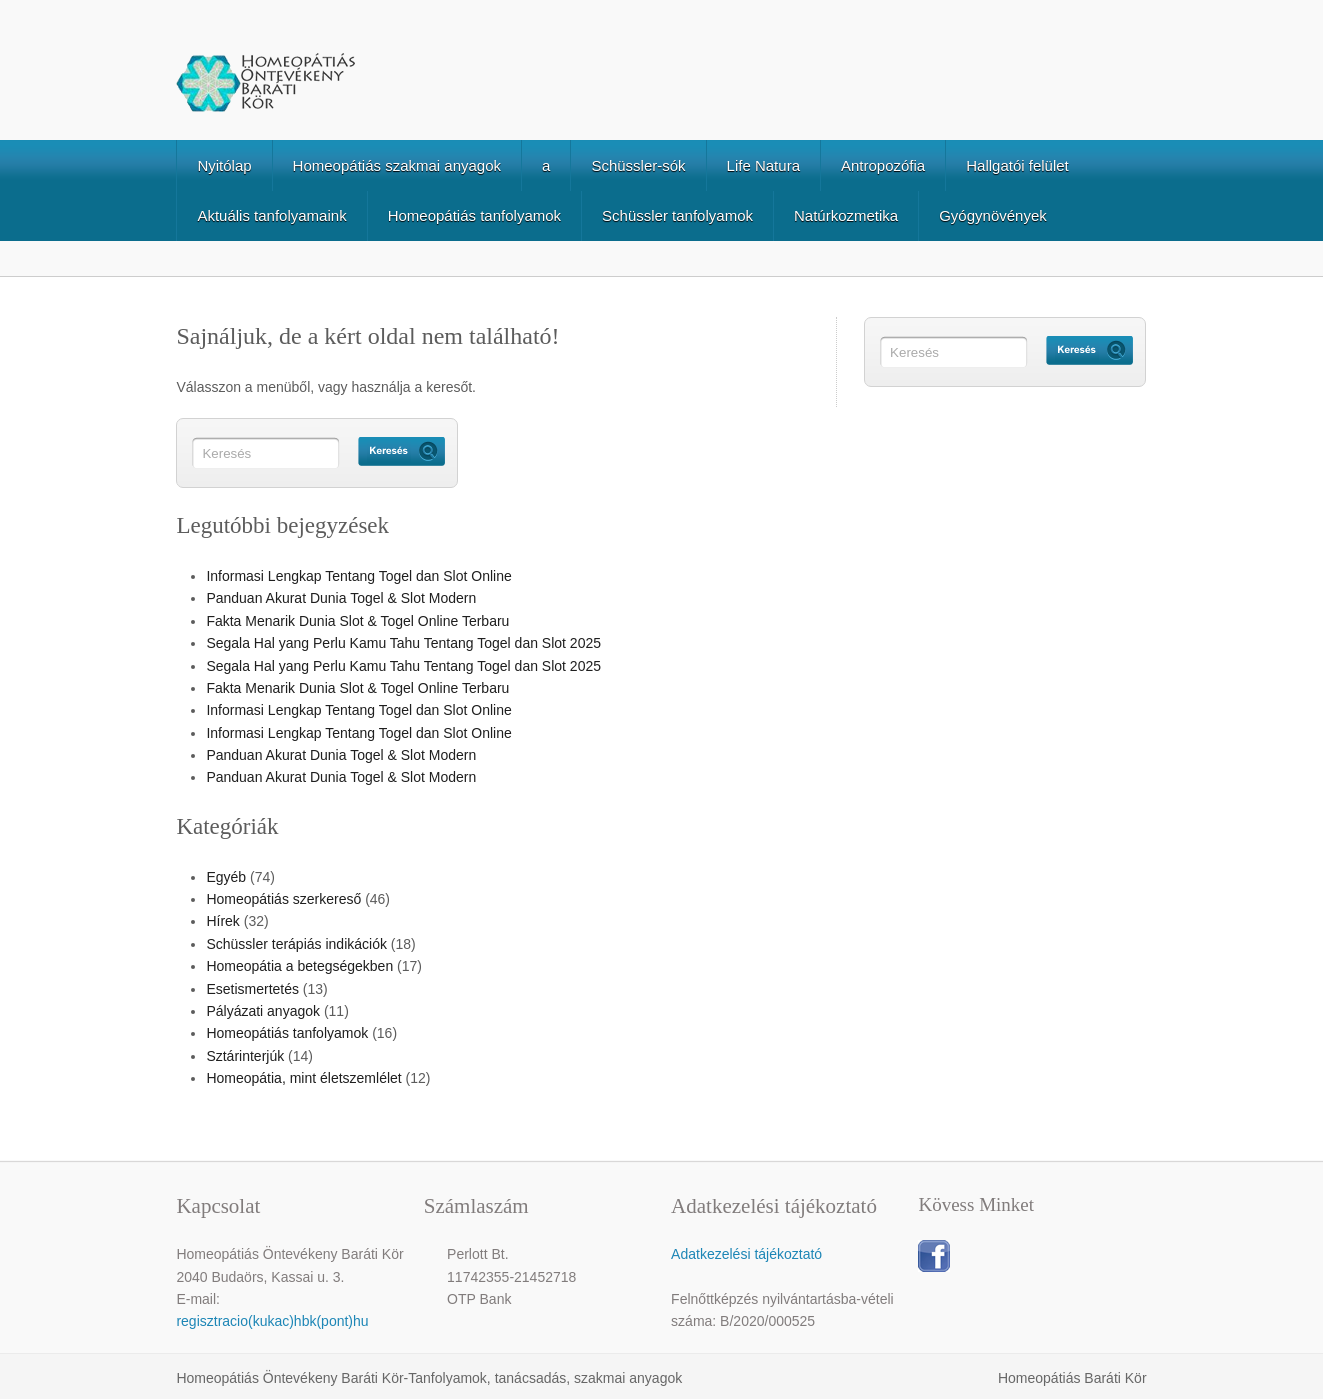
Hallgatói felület (1017, 165)
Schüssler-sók (638, 165)
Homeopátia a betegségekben (299, 966)
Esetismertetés (252, 989)
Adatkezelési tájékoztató (746, 1254)
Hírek (222, 921)
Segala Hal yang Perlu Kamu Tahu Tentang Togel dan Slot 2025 (403, 643)
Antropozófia (883, 165)
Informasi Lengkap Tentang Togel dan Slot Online (358, 576)
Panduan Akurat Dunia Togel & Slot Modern (341, 598)
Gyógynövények (993, 215)
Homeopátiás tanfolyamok (474, 215)
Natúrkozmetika (846, 215)
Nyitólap (224, 165)
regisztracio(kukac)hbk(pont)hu (272, 1321)
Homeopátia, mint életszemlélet (303, 1078)
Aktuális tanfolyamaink (271, 215)
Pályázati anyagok (263, 1011)
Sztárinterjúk (245, 1056)
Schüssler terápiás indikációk (296, 944)
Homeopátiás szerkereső (283, 899)
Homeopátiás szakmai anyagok (397, 165)
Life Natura (763, 165)
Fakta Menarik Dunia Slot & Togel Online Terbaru (357, 621)
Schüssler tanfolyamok (677, 215)
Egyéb (226, 877)
